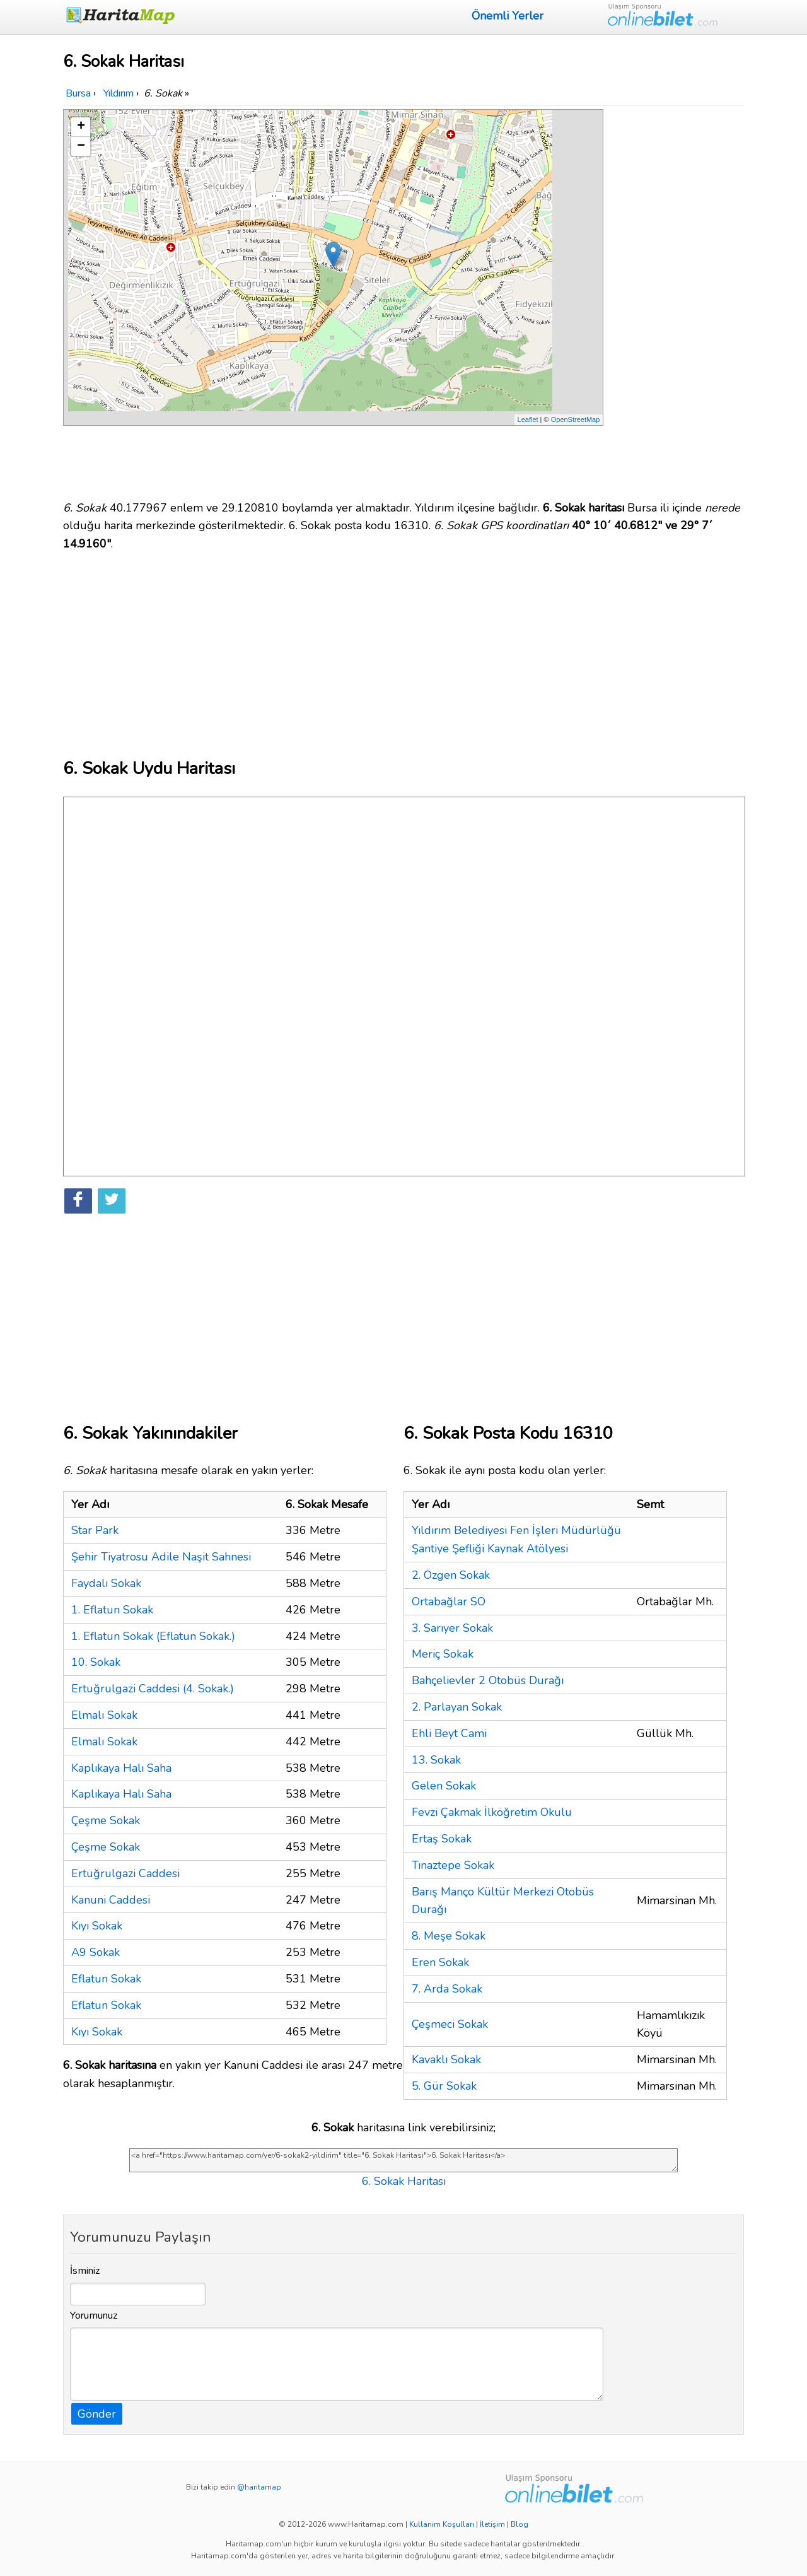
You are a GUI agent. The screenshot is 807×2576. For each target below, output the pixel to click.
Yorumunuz (94, 2315)
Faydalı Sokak (106, 1583)
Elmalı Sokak (104, 1715)
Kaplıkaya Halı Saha (121, 1768)
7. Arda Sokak (447, 1988)
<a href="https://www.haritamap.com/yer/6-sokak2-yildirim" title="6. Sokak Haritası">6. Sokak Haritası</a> (403, 2160)
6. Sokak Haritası (404, 2181)
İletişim (492, 2524)
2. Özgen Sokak (451, 1575)
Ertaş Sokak (442, 1838)
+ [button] (81, 126)
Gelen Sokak (444, 1785)
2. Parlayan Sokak (457, 1706)
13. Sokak (436, 1759)
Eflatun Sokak (106, 1978)
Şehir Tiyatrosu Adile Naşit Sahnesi (161, 1556)
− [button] (81, 146)
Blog (519, 2524)
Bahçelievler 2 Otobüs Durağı (488, 1680)
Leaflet (528, 419)
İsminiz (85, 2271)
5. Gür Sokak (444, 2085)
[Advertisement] (675, 298)
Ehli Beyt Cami (449, 1733)
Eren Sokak (440, 1962)
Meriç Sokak (442, 1653)
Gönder (97, 2413)
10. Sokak (95, 1662)
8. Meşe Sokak (448, 1935)
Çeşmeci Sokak (450, 2024)
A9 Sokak (95, 1952)
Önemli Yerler (507, 15)
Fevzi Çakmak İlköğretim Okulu (492, 1812)
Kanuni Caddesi (110, 1899)
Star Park (95, 1530)
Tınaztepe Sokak (453, 1865)
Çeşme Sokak (105, 1820)
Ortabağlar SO (448, 1601)
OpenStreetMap (575, 419)
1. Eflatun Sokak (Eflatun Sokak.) (153, 1636)
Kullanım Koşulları (441, 2524)
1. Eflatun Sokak (112, 1609)
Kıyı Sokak (96, 1925)
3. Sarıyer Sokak (452, 1628)
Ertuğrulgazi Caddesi (125, 1873)
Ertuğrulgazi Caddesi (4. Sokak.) (152, 1688)
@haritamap (259, 2487)
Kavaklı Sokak (446, 2059)
